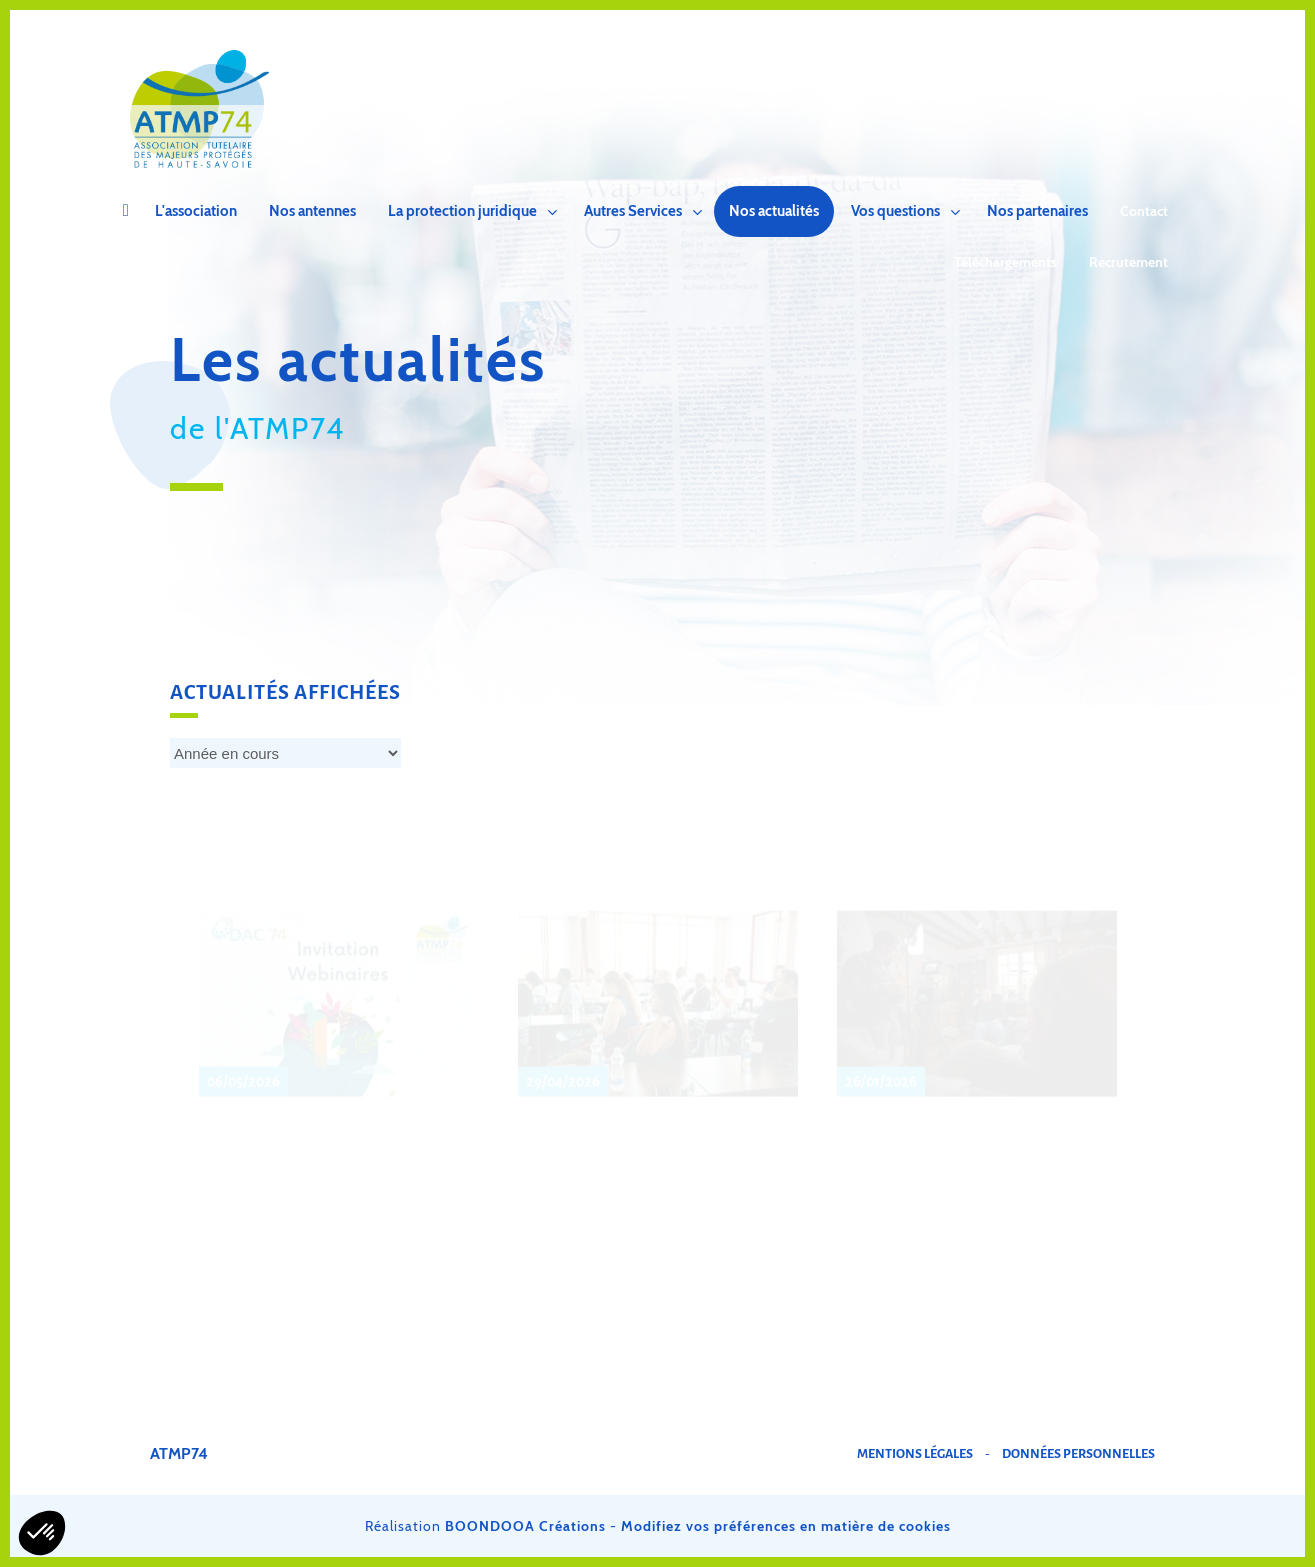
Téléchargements (1005, 262)
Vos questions (895, 211)
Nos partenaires (1037, 211)
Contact (1144, 211)
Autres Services (633, 211)
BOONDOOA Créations (525, 1526)
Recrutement (1128, 262)
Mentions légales (915, 1454)
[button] (42, 1533)
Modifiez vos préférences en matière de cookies (786, 1526)
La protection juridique (462, 211)
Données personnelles (1078, 1454)
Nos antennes (312, 211)
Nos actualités (774, 211)
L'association (196, 211)
